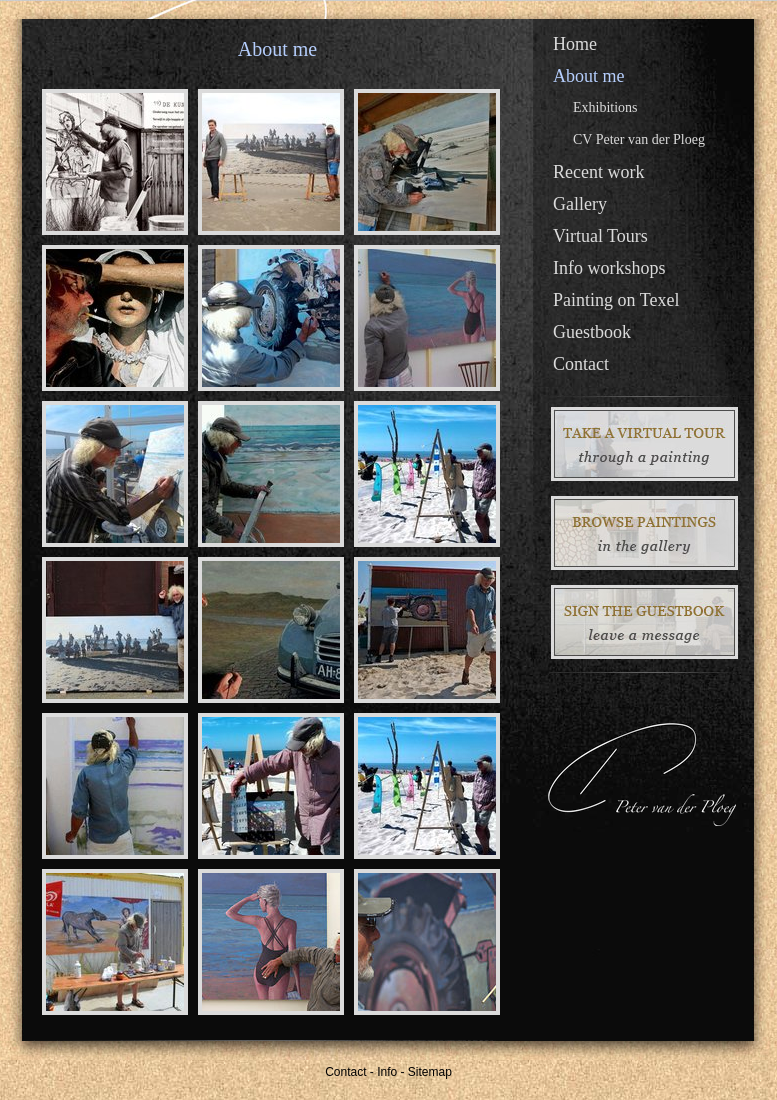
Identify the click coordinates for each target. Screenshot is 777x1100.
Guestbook (592, 332)
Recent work (598, 172)
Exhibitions (605, 107)
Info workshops (609, 268)
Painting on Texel (616, 300)
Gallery (580, 204)
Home (575, 44)
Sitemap (430, 1072)
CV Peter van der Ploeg (639, 139)
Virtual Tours (600, 236)
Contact (581, 364)
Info (387, 1072)
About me (589, 76)
